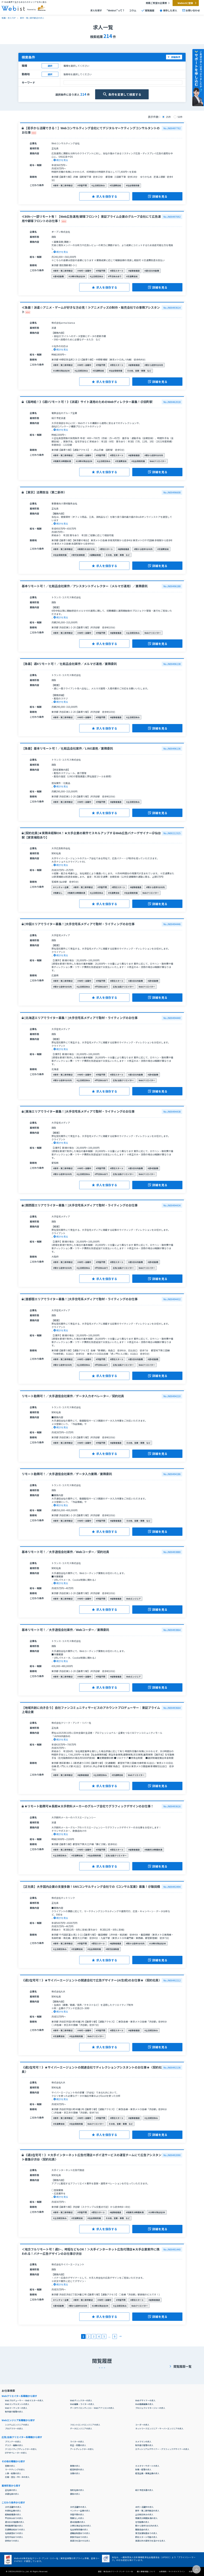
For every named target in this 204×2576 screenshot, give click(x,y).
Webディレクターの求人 (81, 2400)
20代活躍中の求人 (13, 2506)
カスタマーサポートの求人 (147, 2465)
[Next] (120, 2336)
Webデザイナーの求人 (145, 2400)
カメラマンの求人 (143, 2441)
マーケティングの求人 (15, 2469)
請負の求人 (75, 2493)
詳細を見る (157, 196)
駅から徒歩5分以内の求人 (147, 2525)
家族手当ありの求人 (79, 2537)
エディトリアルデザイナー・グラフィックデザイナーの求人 (162, 2449)
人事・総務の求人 (13, 2473)
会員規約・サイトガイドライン (172, 2571)
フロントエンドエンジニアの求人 (85, 2424)
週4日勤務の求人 (77, 2521)
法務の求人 (75, 2473)
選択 (50, 65)
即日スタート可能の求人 (146, 2537)
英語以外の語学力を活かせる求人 (150, 2540)
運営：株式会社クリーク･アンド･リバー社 (115, 2571)
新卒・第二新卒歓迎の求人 (32, 17)
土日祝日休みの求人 (144, 2514)
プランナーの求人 (13, 2441)
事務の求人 (75, 2465)
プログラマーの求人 (14, 2428)
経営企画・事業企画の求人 (147, 2473)
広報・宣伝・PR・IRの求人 (17, 2477)
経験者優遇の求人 (13, 2514)
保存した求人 (168, 10)
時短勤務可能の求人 (14, 2525)
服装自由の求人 (142, 2529)
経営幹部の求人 (77, 2469)
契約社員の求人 (77, 2490)
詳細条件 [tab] (175, 57)
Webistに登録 (187, 3)
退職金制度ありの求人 (80, 2533)
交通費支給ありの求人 (15, 2529)
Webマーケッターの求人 (16, 2407)
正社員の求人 (11, 2490)
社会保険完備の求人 (79, 2529)
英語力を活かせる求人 (80, 2540)
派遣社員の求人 (12, 2493)
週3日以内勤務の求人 (14, 2521)
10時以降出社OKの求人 (80, 2525)
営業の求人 (10, 2465)
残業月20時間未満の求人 (146, 2518)
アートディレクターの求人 (82, 2449)
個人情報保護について (146, 2571)
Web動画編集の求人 (144, 2404)
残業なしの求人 (77, 2518)
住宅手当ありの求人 (14, 2537)
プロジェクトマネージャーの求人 (150, 2407)
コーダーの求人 (142, 2424)
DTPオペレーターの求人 (16, 2452)
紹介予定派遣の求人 (144, 2490)
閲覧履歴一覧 (180, 2366)
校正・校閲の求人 (78, 2445)
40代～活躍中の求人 (144, 2506)
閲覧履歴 (147, 10)
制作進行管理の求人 (14, 2411)
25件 (168, 117)
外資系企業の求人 (13, 2510)
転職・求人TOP (9, 17)
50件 (180, 117)
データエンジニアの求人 (81, 2428)
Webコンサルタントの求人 (17, 2404)
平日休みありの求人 (14, 2518)
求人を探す (96, 10)
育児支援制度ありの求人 (146, 2533)
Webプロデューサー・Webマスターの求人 (24, 2400)
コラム (132, 10)
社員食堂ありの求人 (14, 2533)
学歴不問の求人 (77, 2514)
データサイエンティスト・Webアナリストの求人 (92, 2407)
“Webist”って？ (116, 10)
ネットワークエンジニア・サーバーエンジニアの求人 (159, 2428)
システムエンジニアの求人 (17, 2424)
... (109, 2336)
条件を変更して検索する (122, 94)
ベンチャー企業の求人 (80, 2510)
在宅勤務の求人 (142, 2521)
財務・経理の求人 (143, 2469)
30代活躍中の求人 (78, 2506)
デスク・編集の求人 (14, 2445)
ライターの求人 (77, 2441)
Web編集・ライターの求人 (82, 2404)
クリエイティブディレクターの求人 (21, 2449)
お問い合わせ (191, 10)
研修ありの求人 (12, 2540)
